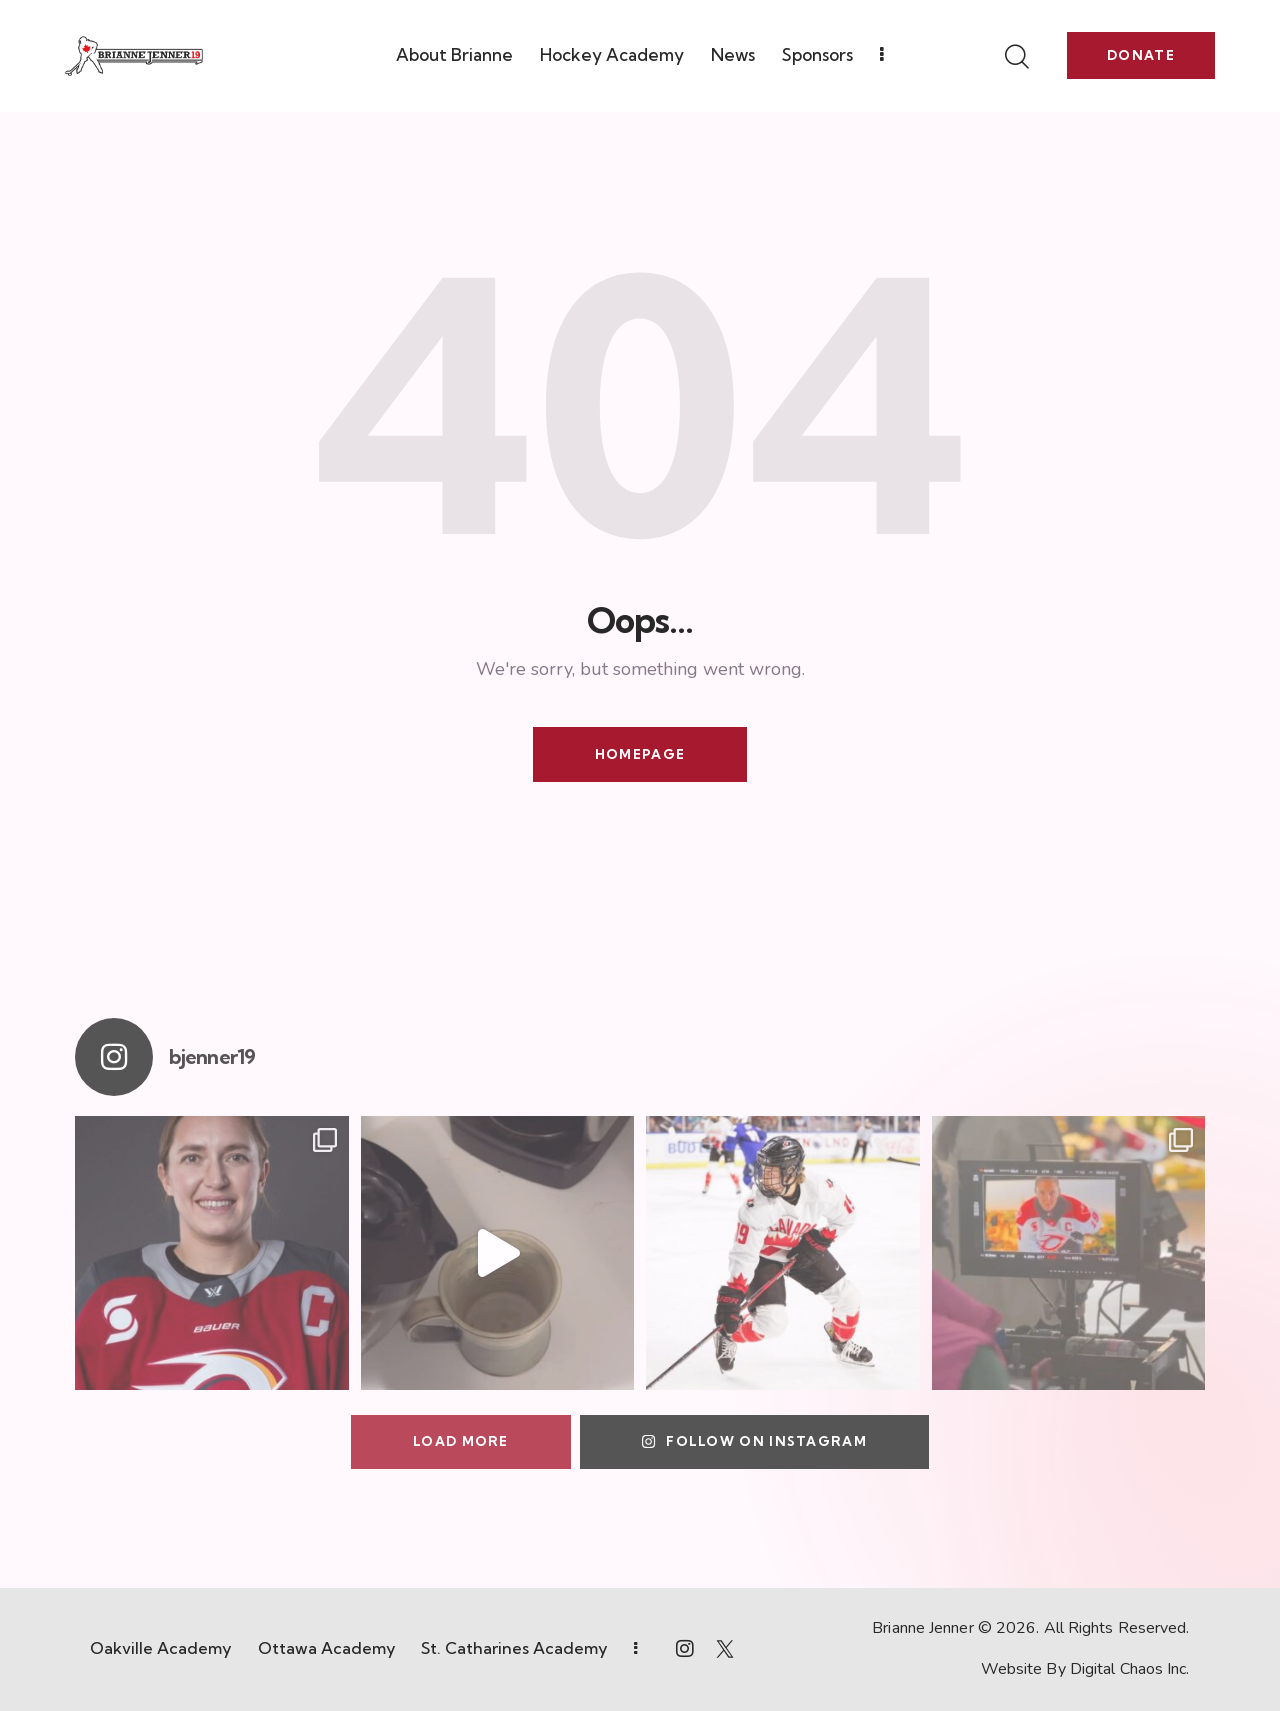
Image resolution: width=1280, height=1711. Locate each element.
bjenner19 (212, 1057)
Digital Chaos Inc (1128, 1669)
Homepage (640, 754)
